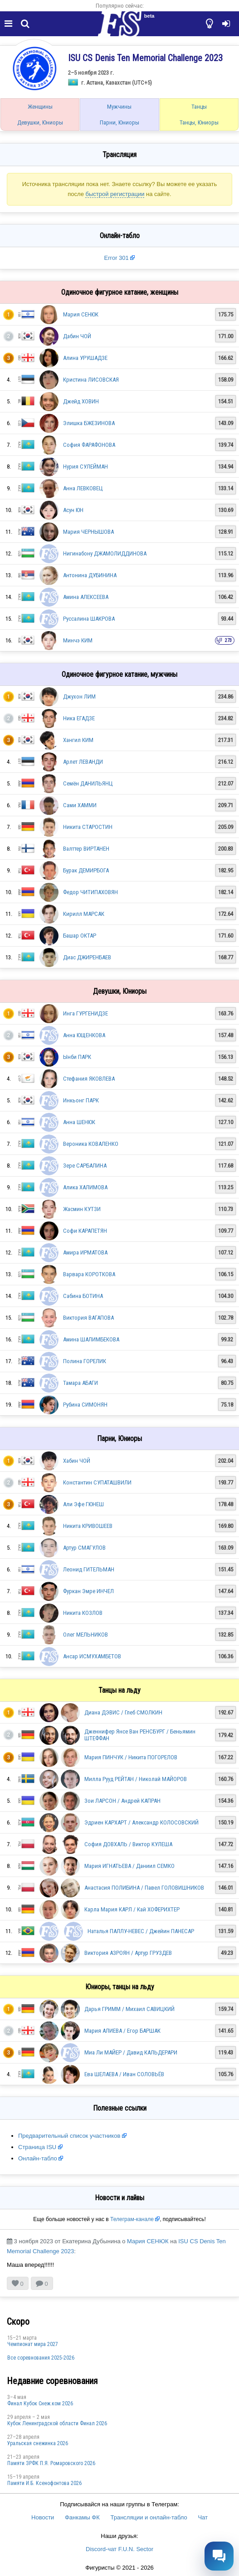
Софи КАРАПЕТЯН (85, 1230)
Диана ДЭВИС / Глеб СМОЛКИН (123, 1712)
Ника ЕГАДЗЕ (79, 718)
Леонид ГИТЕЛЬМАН (88, 1569)
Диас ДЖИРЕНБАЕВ (87, 957)
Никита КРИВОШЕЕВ (87, 1526)
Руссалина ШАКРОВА (89, 618)
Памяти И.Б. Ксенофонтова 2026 (44, 2483)
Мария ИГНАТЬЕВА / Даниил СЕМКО (129, 1866)
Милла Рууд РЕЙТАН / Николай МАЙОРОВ (135, 1779)
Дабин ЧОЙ (77, 336)
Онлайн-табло (37, 2158)
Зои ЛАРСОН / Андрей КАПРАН (122, 1800)
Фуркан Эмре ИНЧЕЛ (88, 1591)
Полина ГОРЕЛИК (84, 1361)
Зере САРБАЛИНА (85, 1165)
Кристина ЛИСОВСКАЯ (91, 379)
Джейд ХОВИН (81, 401)
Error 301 (116, 257)
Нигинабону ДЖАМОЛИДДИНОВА (104, 553)
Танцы (199, 106)
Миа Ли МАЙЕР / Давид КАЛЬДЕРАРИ (130, 2052)
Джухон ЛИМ (79, 696)
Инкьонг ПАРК (81, 1100)
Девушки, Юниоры (40, 122)
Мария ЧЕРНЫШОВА (88, 531)
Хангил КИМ (78, 740)
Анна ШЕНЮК (79, 1122)
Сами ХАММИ (80, 805)
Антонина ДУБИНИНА (90, 575)
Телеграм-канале (132, 2219)
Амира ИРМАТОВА (85, 1252)
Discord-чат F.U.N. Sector (119, 2549)
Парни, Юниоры (119, 122)
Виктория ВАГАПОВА (88, 1317)
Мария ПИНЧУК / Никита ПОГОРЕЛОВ (130, 1757)
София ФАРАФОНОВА (89, 444)
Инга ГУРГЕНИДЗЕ (85, 1013)
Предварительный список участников (69, 2135)
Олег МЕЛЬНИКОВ (85, 1634)
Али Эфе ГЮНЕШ (83, 1504)
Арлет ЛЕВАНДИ (83, 761)
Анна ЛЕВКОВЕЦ (83, 488)
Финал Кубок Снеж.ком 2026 (40, 2403)
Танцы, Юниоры (199, 122)
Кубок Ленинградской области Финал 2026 (57, 2423)
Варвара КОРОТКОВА (89, 1274)
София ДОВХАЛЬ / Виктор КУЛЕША (128, 1844)
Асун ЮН (73, 510)
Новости (42, 2517)
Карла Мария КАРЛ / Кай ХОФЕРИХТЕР (132, 1909)
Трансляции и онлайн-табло (148, 2517)
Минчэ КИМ (78, 640)
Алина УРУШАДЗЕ (85, 357)
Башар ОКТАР (79, 935)
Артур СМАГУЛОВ (84, 1547)
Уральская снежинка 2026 (37, 2443)
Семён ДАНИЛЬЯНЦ (88, 783)
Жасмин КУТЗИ (82, 1209)
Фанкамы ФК (82, 2517)
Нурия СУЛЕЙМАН (85, 466)
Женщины (40, 106)
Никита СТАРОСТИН (87, 827)
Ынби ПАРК (77, 1056)
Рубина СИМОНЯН (85, 1404)
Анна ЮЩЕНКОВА (84, 1035)
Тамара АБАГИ (80, 1382)
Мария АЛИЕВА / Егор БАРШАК (122, 2030)
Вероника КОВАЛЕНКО (90, 1143)
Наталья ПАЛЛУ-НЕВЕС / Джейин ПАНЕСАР (141, 1931)
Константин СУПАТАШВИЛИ (97, 1482)
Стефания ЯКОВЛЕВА (89, 1078)
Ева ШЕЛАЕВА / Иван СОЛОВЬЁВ (124, 2074)
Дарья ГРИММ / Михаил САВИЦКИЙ (129, 2009)
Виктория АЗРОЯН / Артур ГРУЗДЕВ (128, 1952)
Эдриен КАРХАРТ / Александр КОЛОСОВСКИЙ (141, 1822)
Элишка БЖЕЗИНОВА (89, 423)
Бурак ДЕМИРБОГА (86, 870)
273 (228, 640)
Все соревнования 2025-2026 (40, 2358)
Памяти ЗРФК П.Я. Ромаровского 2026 (51, 2463)
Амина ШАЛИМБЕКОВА (91, 1339)
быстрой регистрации (114, 194)
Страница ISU (37, 2147)
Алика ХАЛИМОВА (85, 1187)
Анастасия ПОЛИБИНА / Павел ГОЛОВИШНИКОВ (144, 1887)
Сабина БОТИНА (83, 1296)
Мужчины (119, 106)
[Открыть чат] (219, 2556)
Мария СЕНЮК (80, 314)
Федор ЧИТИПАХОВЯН (90, 892)
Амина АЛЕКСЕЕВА (85, 597)
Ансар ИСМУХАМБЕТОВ (92, 1656)
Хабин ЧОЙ (76, 1460)
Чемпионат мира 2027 (32, 2344)
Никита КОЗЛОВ (82, 1612)
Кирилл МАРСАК (83, 913)
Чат (203, 2517)
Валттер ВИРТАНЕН (86, 848)
